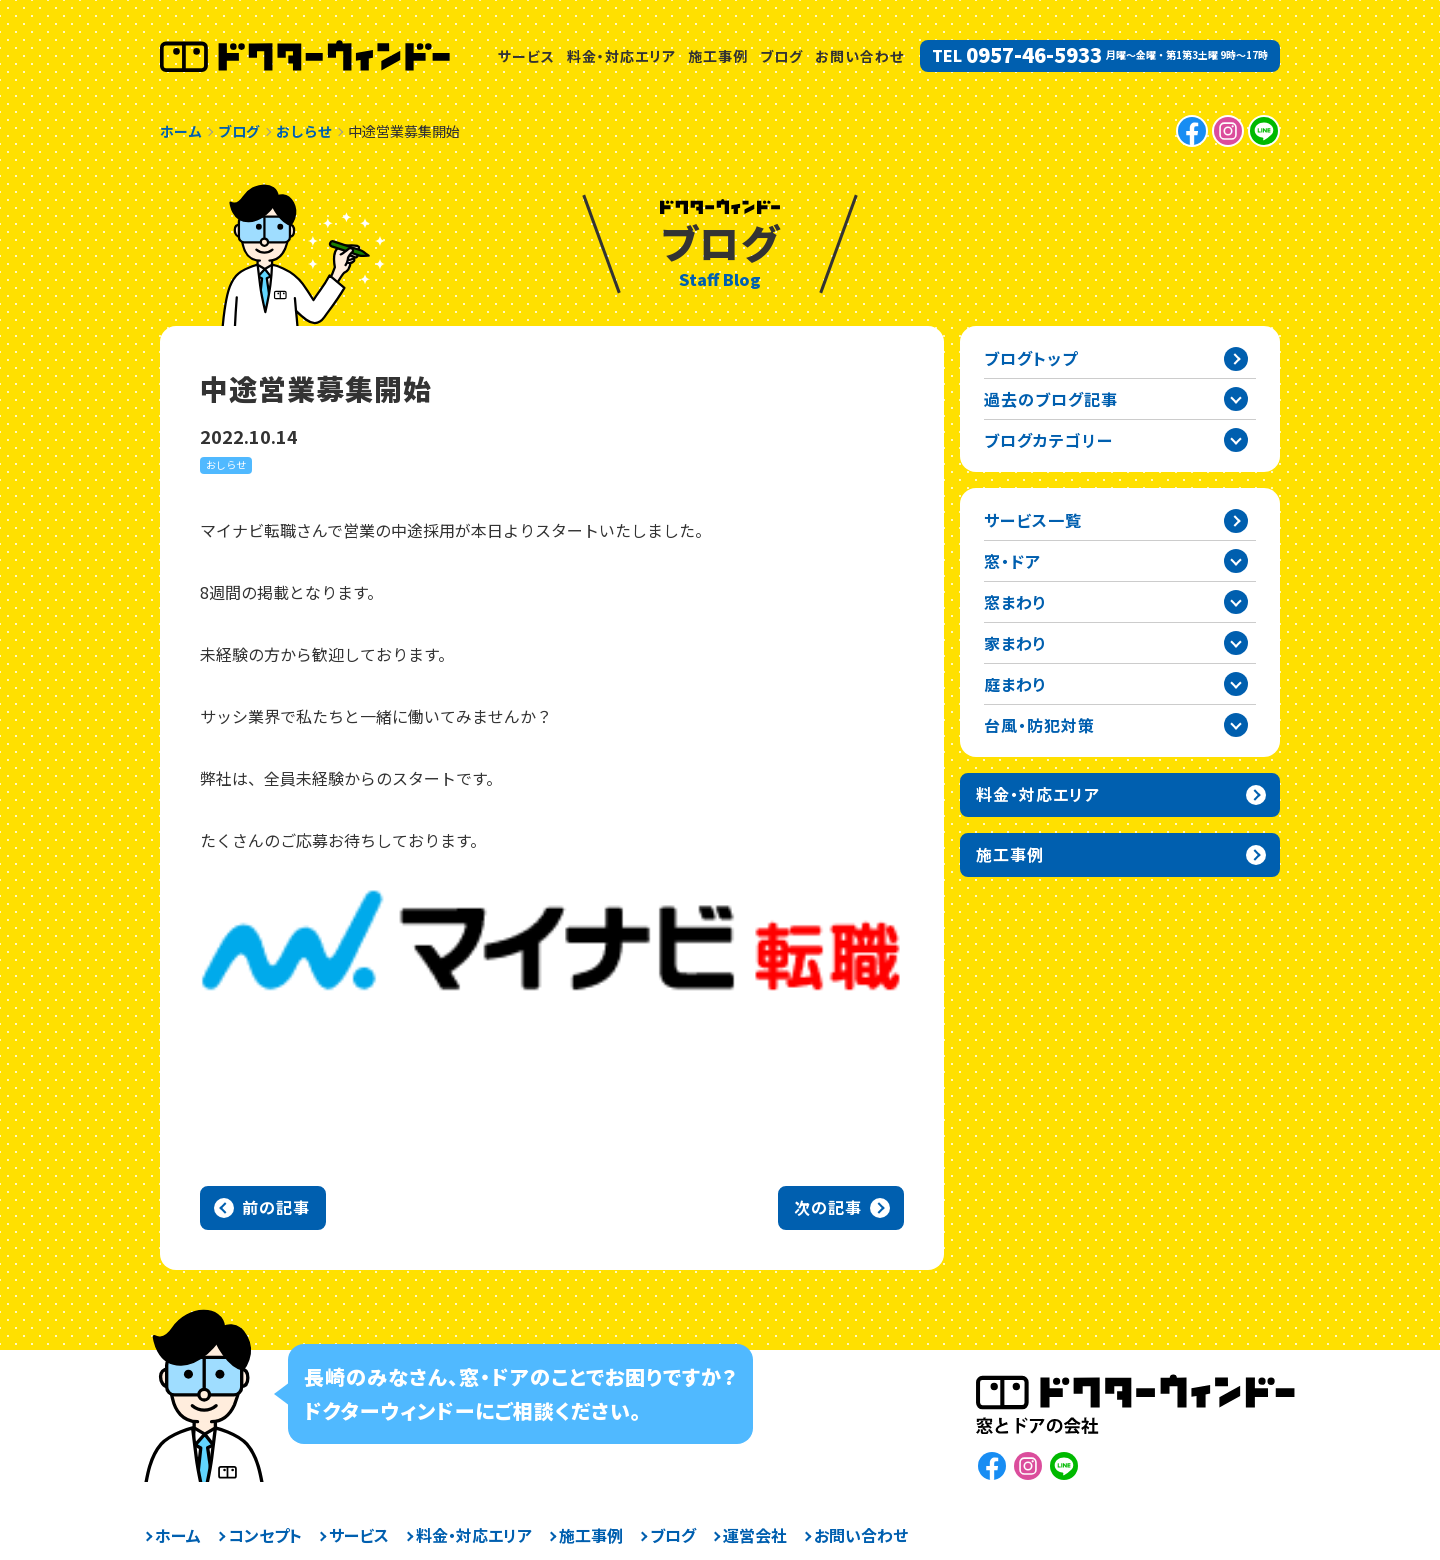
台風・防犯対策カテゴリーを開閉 (1236, 725)
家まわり (1015, 643)
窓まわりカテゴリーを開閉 (1236, 602)
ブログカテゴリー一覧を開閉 (1236, 440)
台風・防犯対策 (1039, 725)
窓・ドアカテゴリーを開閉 (1236, 561)
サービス (526, 56)
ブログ (781, 56)
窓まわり (1015, 602)
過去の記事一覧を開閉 (1236, 399)
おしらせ (226, 464)
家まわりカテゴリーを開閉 (1236, 643)
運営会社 (755, 1535)
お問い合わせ (859, 56)
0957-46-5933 (1034, 55)
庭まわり (1015, 684)
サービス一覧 (1033, 520)
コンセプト (265, 1535)
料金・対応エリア (621, 56)
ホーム (178, 1535)
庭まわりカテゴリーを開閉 (1236, 684)
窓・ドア (1012, 561)
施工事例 (718, 56)
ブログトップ (1031, 358)
